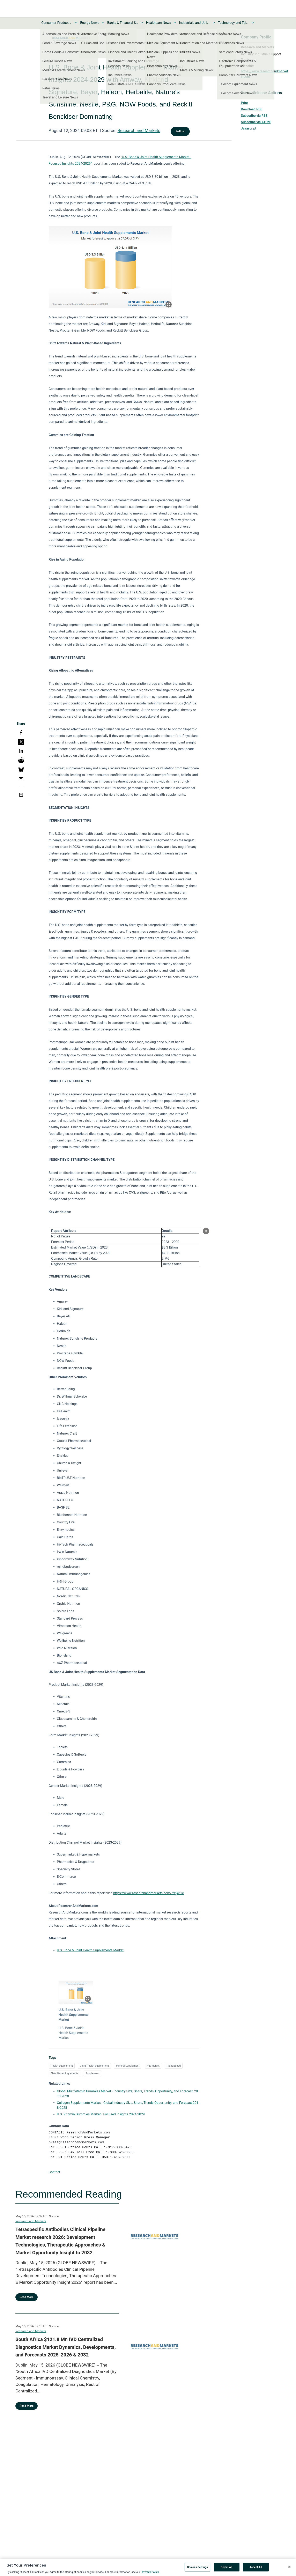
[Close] (289, 2568)
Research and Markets (139, 130)
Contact (54, 2172)
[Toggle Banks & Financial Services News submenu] (142, 23)
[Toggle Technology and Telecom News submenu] (253, 23)
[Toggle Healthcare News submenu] (175, 23)
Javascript (248, 128)
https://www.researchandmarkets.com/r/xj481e (148, 1893)
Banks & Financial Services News (122, 23)
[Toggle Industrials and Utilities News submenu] (214, 23)
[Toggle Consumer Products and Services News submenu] (76, 23)
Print (244, 103)
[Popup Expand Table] (206, 1231)
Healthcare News (158, 23)
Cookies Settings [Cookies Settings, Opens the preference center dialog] (197, 2568)
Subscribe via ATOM (256, 122)
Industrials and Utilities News (194, 23)
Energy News (89, 23)
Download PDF (251, 109)
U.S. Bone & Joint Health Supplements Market (90, 1950)
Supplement (92, 2073)
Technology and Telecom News (233, 23)
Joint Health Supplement (94, 2065)
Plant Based (174, 2065)
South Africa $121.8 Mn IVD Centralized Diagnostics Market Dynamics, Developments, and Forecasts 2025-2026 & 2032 (65, 2347)
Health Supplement (62, 2065)
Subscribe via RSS (254, 116)
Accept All (256, 2568)
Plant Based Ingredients (64, 2073)
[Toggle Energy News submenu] (103, 23)
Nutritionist (153, 2065)
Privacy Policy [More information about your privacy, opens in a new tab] (150, 2573)
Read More (27, 2297)
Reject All (226, 2568)
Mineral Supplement (127, 2065)
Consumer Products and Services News (56, 23)
